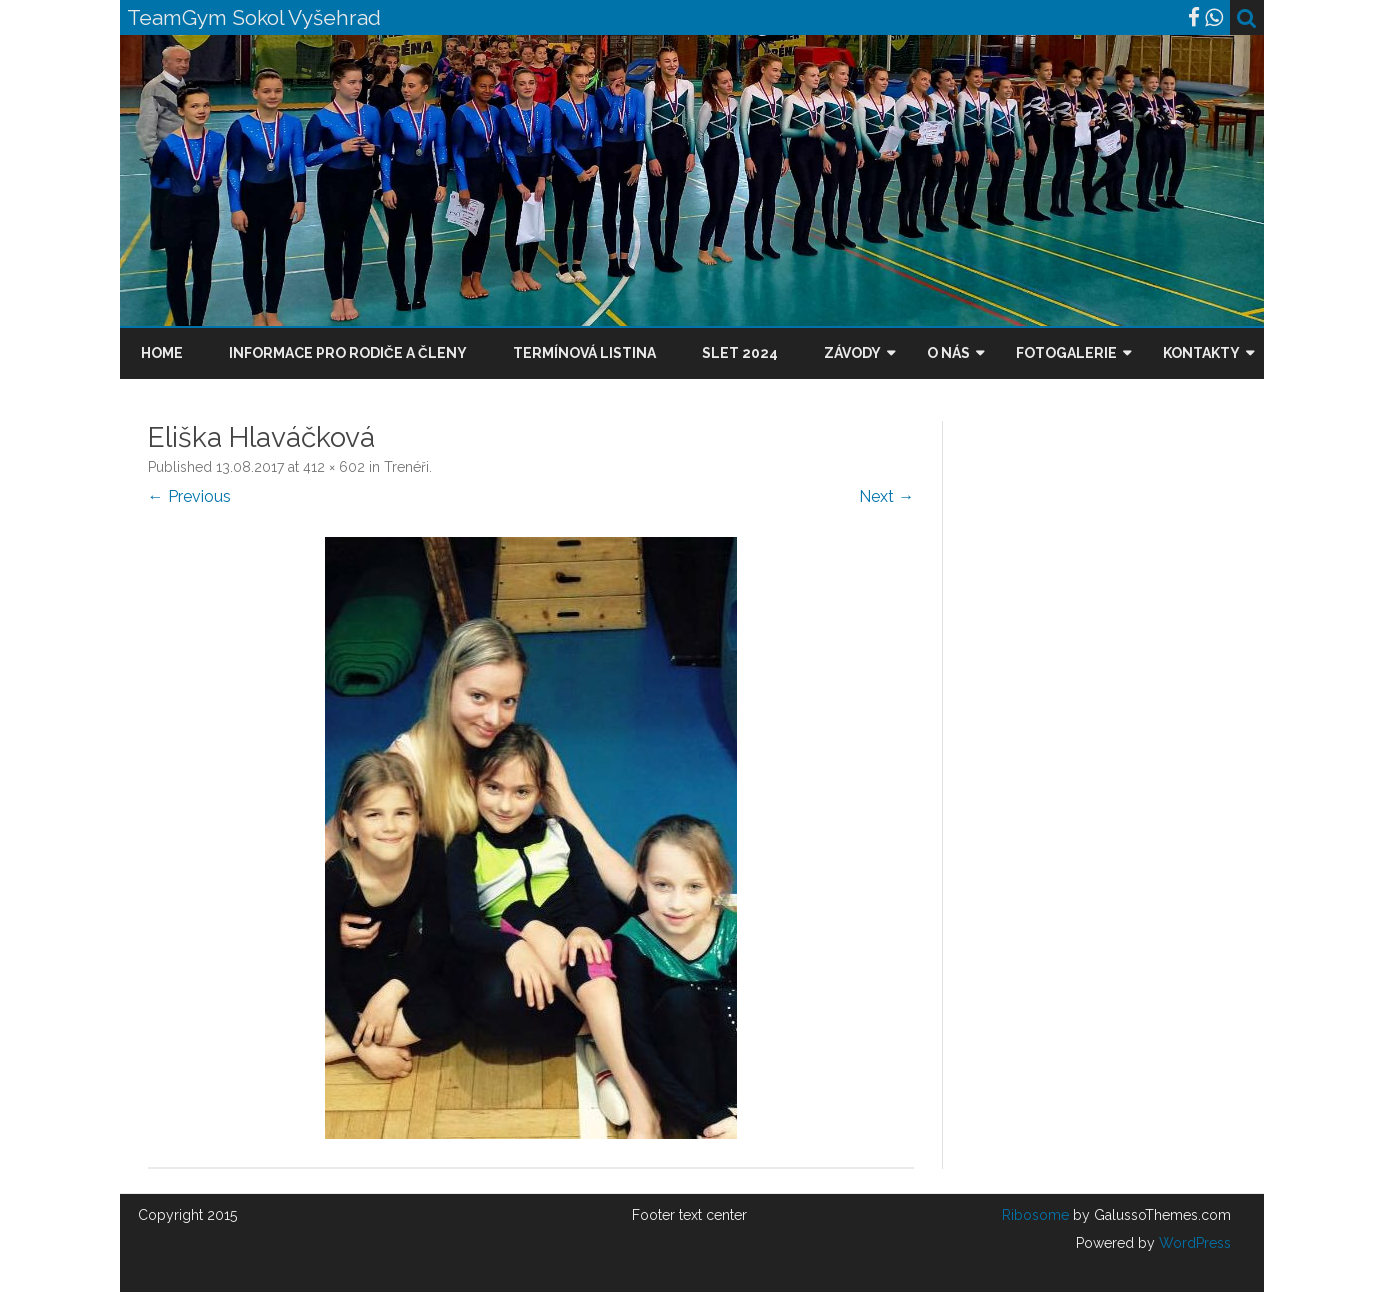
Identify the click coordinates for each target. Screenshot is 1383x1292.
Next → (886, 496)
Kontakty (1201, 353)
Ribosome (1035, 1215)
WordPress (1193, 1243)
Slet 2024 (740, 353)
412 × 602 (334, 467)
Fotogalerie (1066, 353)
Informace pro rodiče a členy (348, 353)
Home (162, 353)
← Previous (189, 496)
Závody (852, 353)
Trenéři (406, 467)
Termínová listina (584, 353)
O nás (948, 353)
